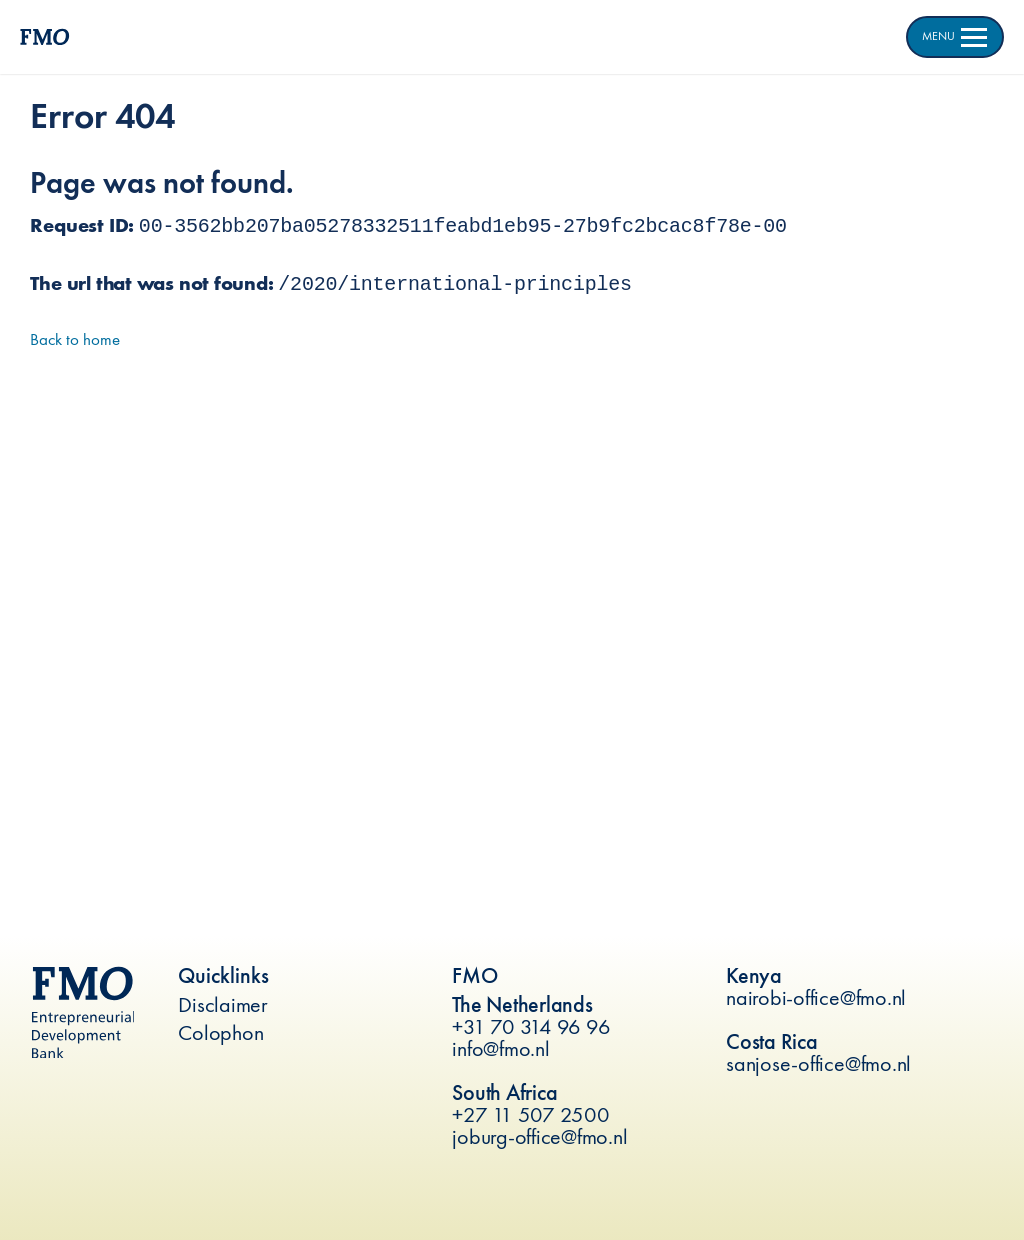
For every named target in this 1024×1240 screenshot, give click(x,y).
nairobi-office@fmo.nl (816, 997)
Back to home (75, 339)
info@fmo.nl (500, 1048)
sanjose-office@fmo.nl (818, 1063)
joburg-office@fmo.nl (539, 1136)
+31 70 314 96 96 (531, 1026)
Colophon (220, 1032)
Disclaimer (223, 1004)
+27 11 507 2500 (530, 1114)
